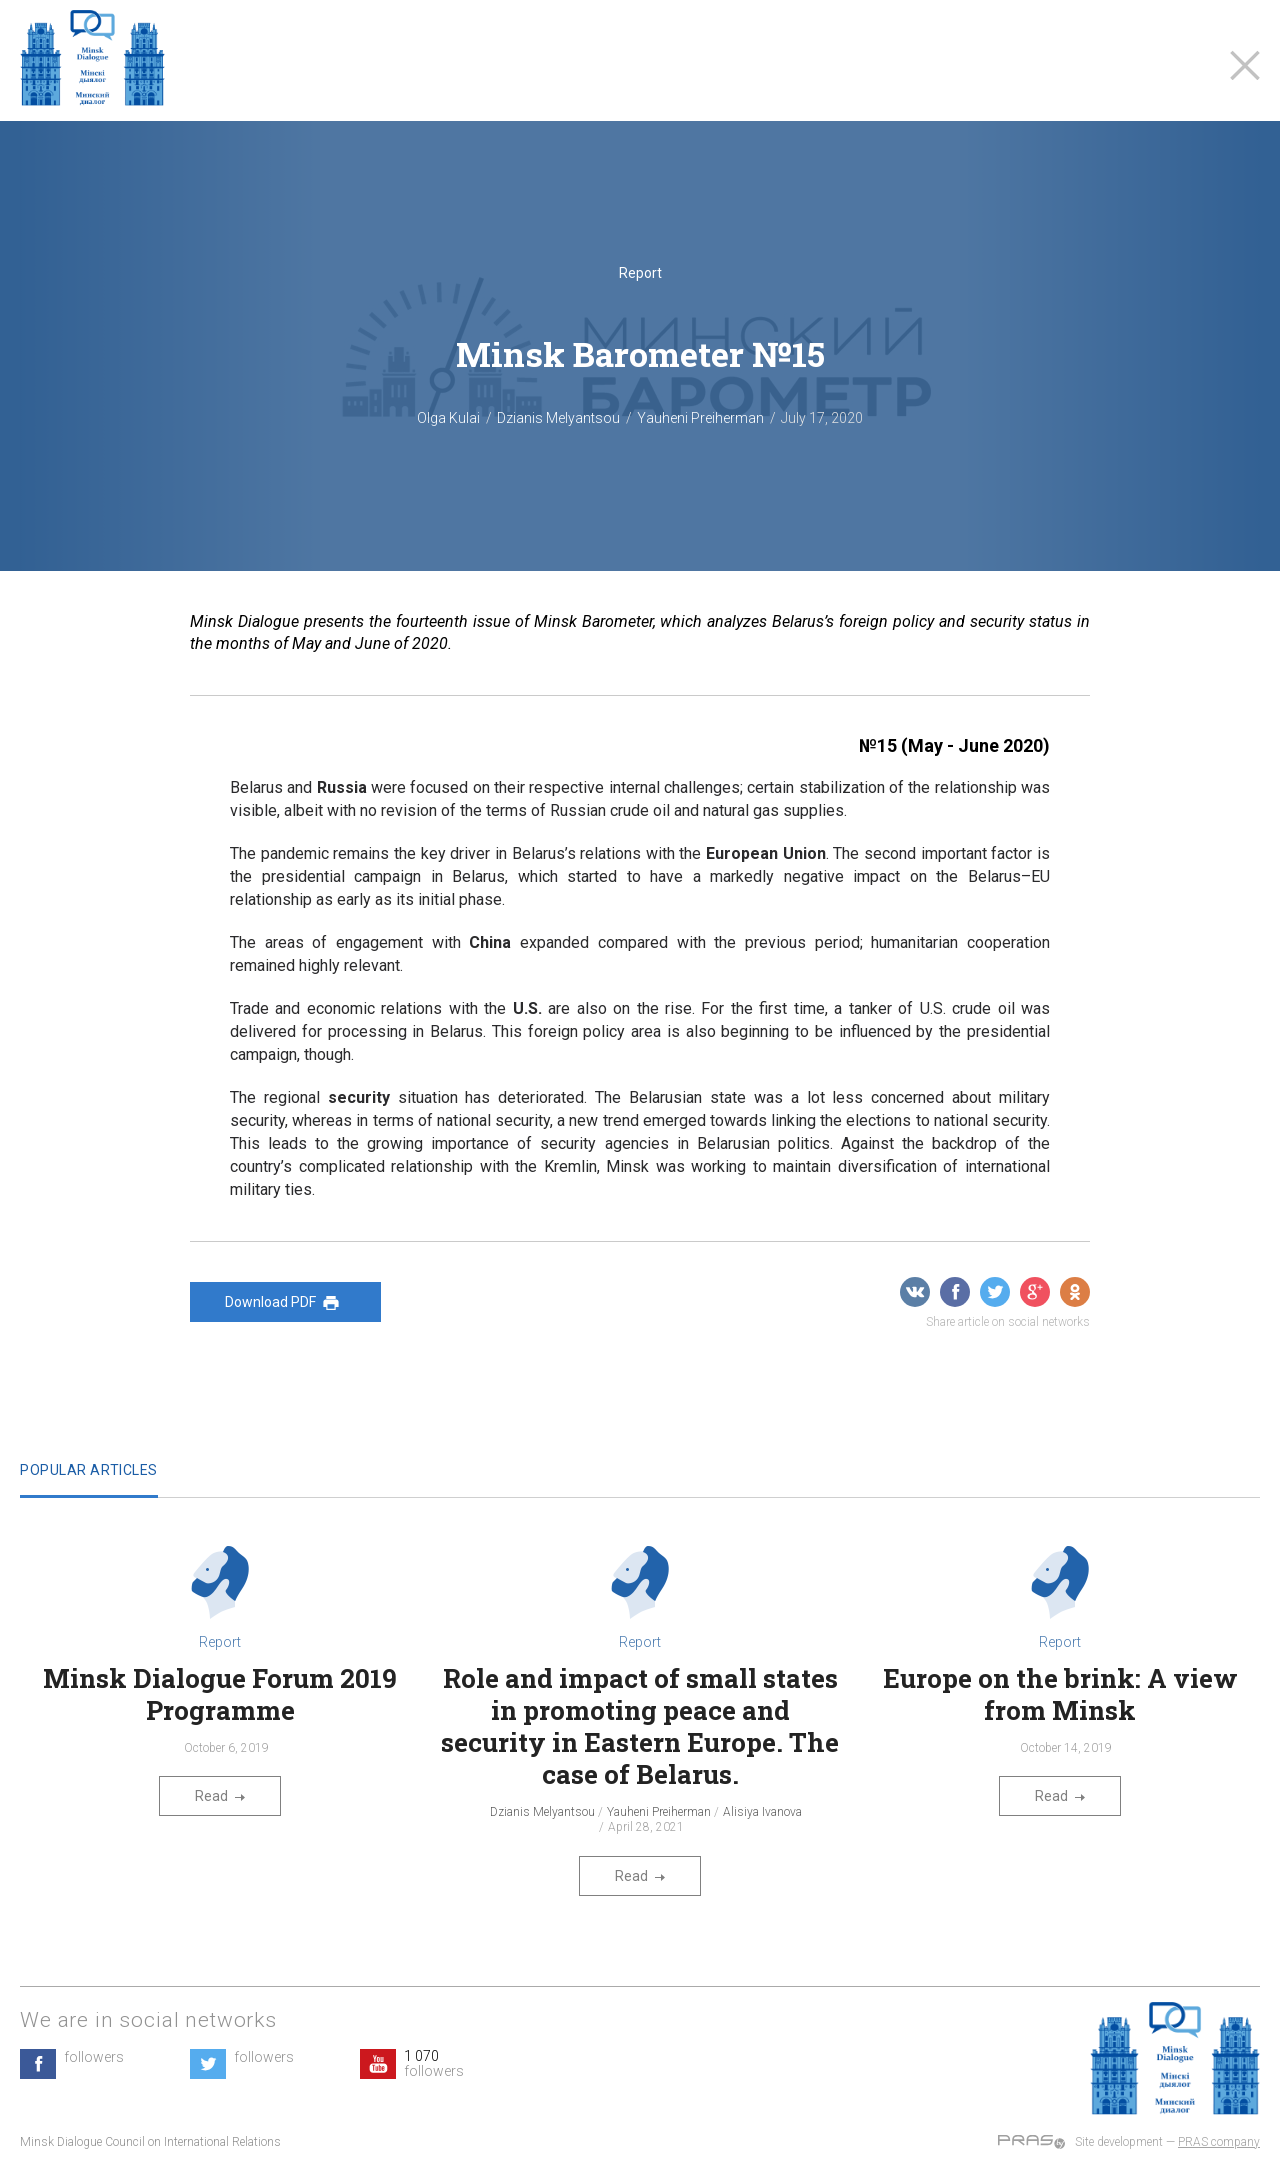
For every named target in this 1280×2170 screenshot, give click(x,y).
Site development (1119, 2142)
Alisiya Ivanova (762, 1812)
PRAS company (1219, 2142)
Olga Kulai (448, 418)
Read (220, 1796)
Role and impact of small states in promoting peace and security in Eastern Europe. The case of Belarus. (640, 1726)
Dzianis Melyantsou (558, 418)
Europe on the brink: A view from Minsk (1060, 1694)
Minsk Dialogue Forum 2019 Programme (220, 1694)
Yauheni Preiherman (700, 418)
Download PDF (285, 1303)
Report (640, 273)
